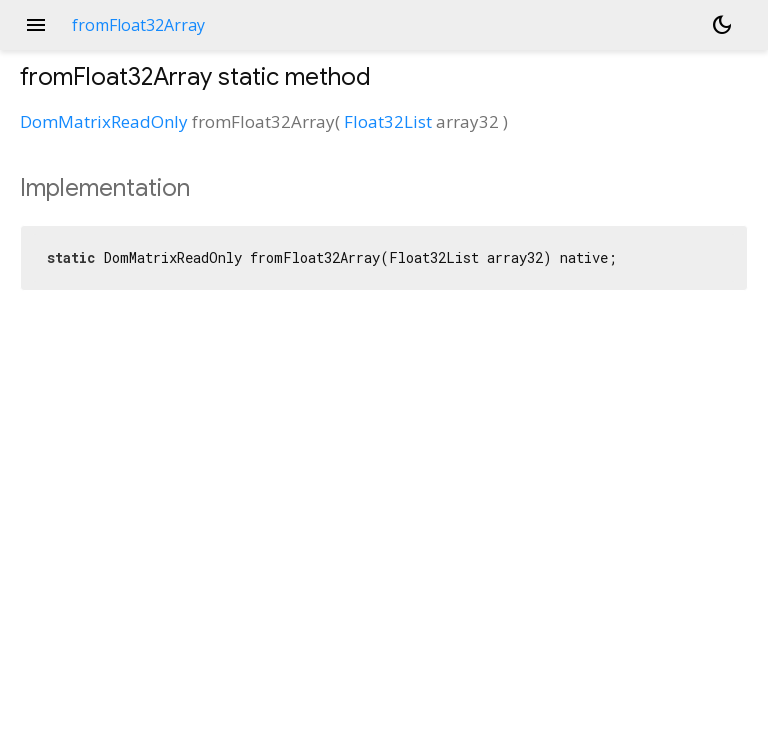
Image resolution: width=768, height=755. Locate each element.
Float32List (388, 121)
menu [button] (36, 25)
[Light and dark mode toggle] (722, 25)
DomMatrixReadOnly (104, 121)
